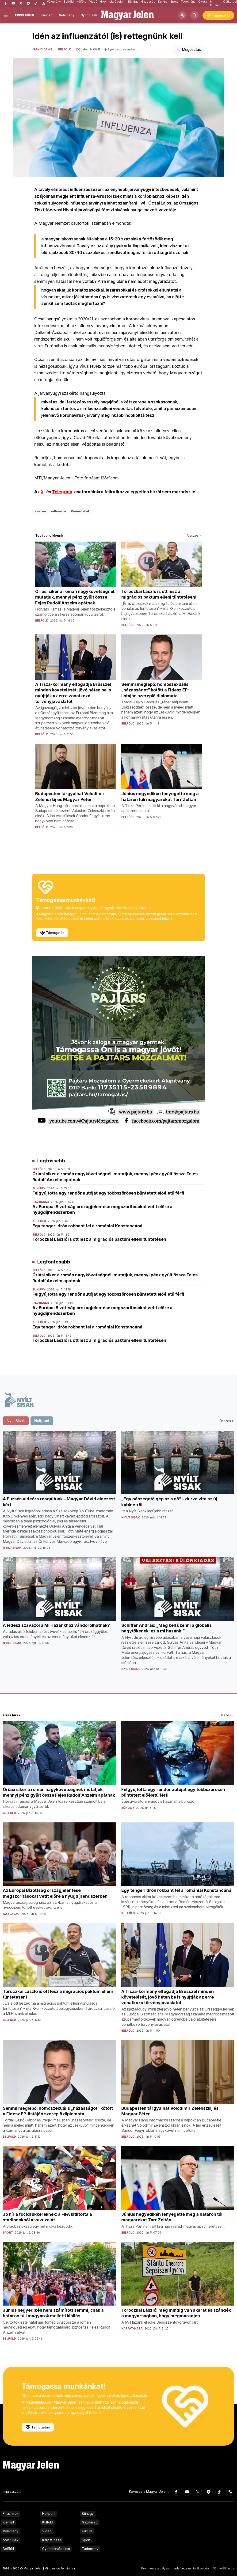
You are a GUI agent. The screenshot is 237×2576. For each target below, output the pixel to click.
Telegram (62, 491)
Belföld (64, 49)
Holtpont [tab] (41, 1420)
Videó (47, 2531)
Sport (86, 2540)
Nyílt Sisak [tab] (16, 1420)
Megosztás (189, 49)
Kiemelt (47, 15)
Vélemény (66, 15)
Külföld (47, 2522)
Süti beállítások (223, 2568)
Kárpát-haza (51, 2540)
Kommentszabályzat (155, 2568)
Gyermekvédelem (56, 2549)
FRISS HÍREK (24, 15)
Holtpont (48, 2513)
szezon (40, 511)
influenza (58, 511)
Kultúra (87, 2531)
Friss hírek (11, 2513)
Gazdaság (90, 2522)
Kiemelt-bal (80, 511)
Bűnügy (88, 2513)
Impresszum (12, 2491)
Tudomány (90, 2549)
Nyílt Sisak (88, 15)
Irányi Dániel (43, 49)
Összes (194, 535)
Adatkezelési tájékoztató (191, 2568)
